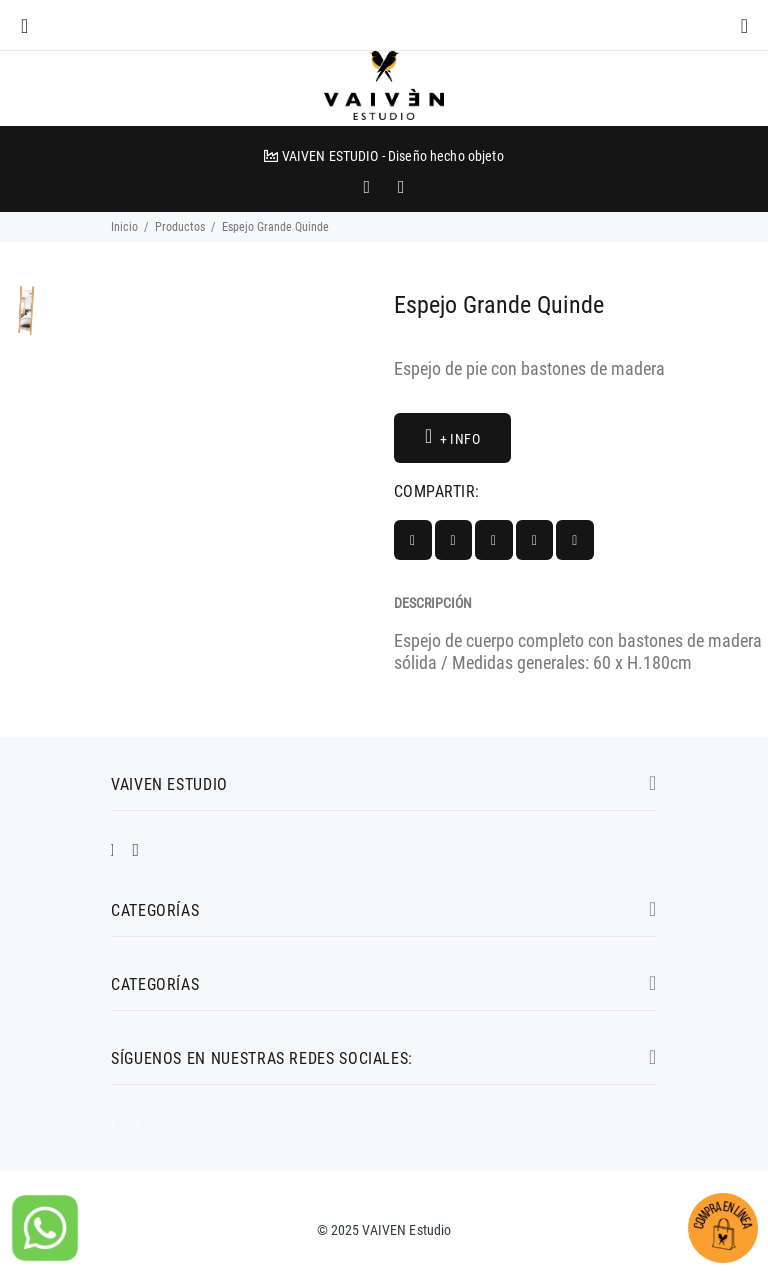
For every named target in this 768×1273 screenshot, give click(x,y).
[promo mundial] (399, 187)
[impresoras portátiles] (368, 187)
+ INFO (452, 436)
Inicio (124, 227)
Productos (180, 227)
